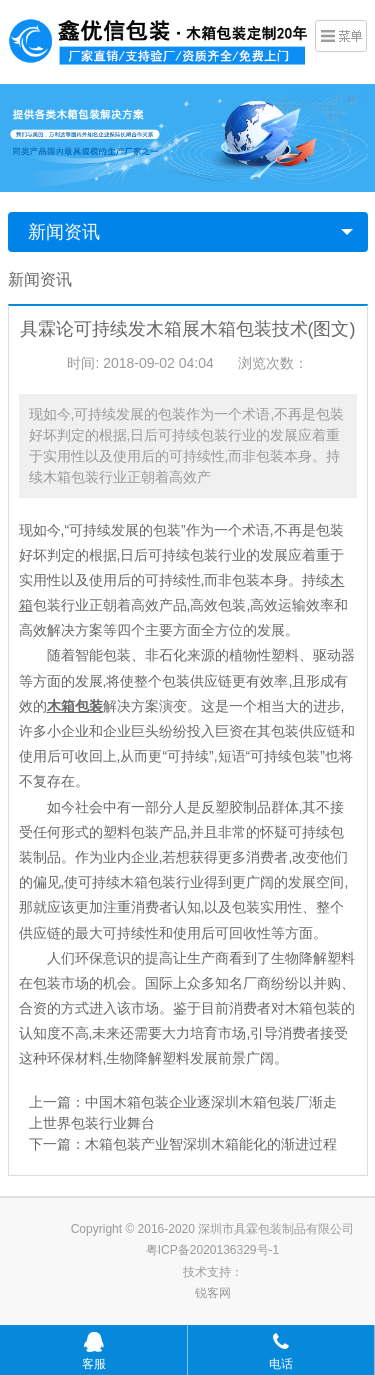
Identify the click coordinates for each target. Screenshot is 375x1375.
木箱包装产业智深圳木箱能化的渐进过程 (211, 1144)
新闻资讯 (64, 232)
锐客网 (213, 1293)
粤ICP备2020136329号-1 (212, 1250)
